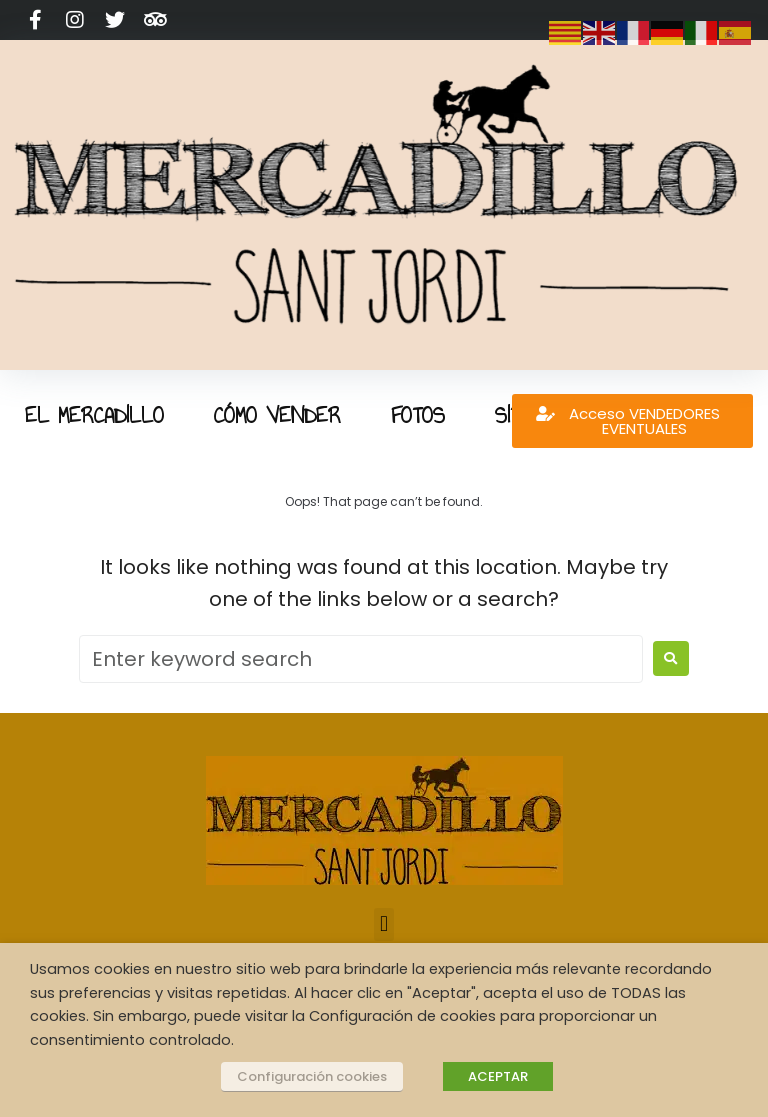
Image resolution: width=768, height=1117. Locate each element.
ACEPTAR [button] (498, 1076)
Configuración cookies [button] (312, 1076)
